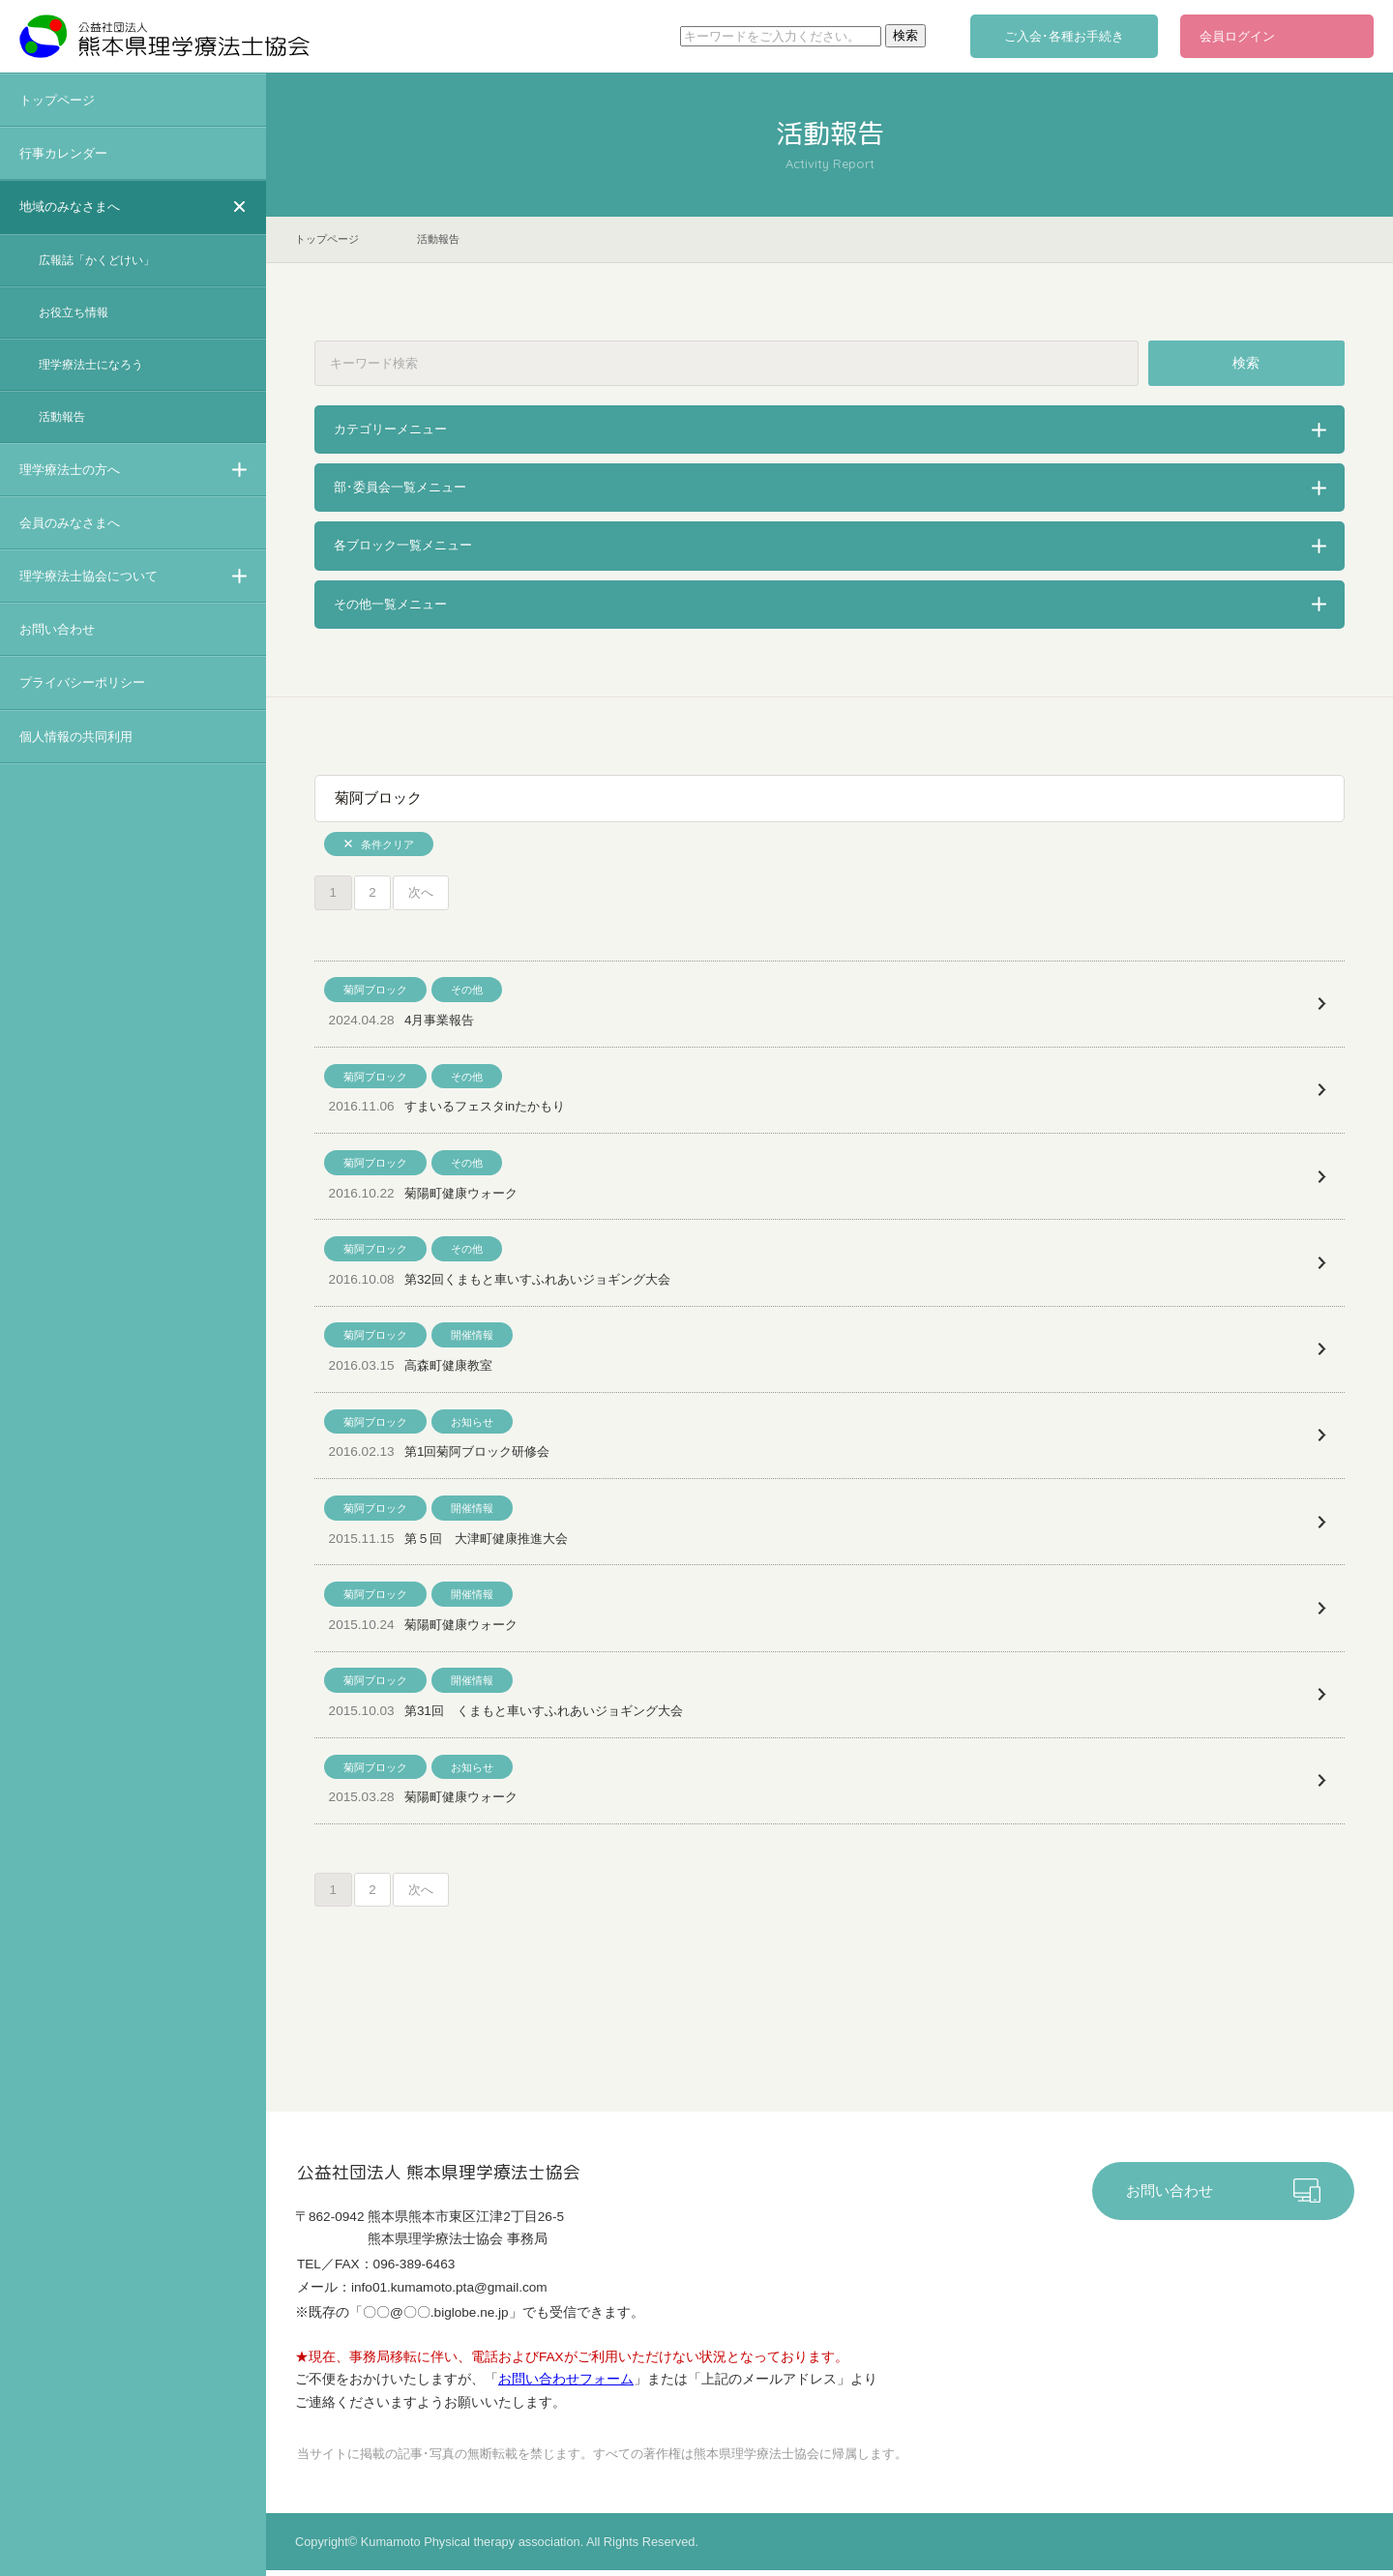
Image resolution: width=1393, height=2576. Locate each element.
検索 (1246, 363)
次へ (423, 893)
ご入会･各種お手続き (1064, 36)
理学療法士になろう (91, 364)
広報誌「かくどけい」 (97, 260)
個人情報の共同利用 (76, 736)
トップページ (57, 100)
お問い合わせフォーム (566, 2384)
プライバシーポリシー (82, 682)
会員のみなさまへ (69, 523)
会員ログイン (1237, 36)
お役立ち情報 (73, 312)
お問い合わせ (57, 629)
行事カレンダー (63, 153)
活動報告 (62, 417)
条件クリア (387, 844)
